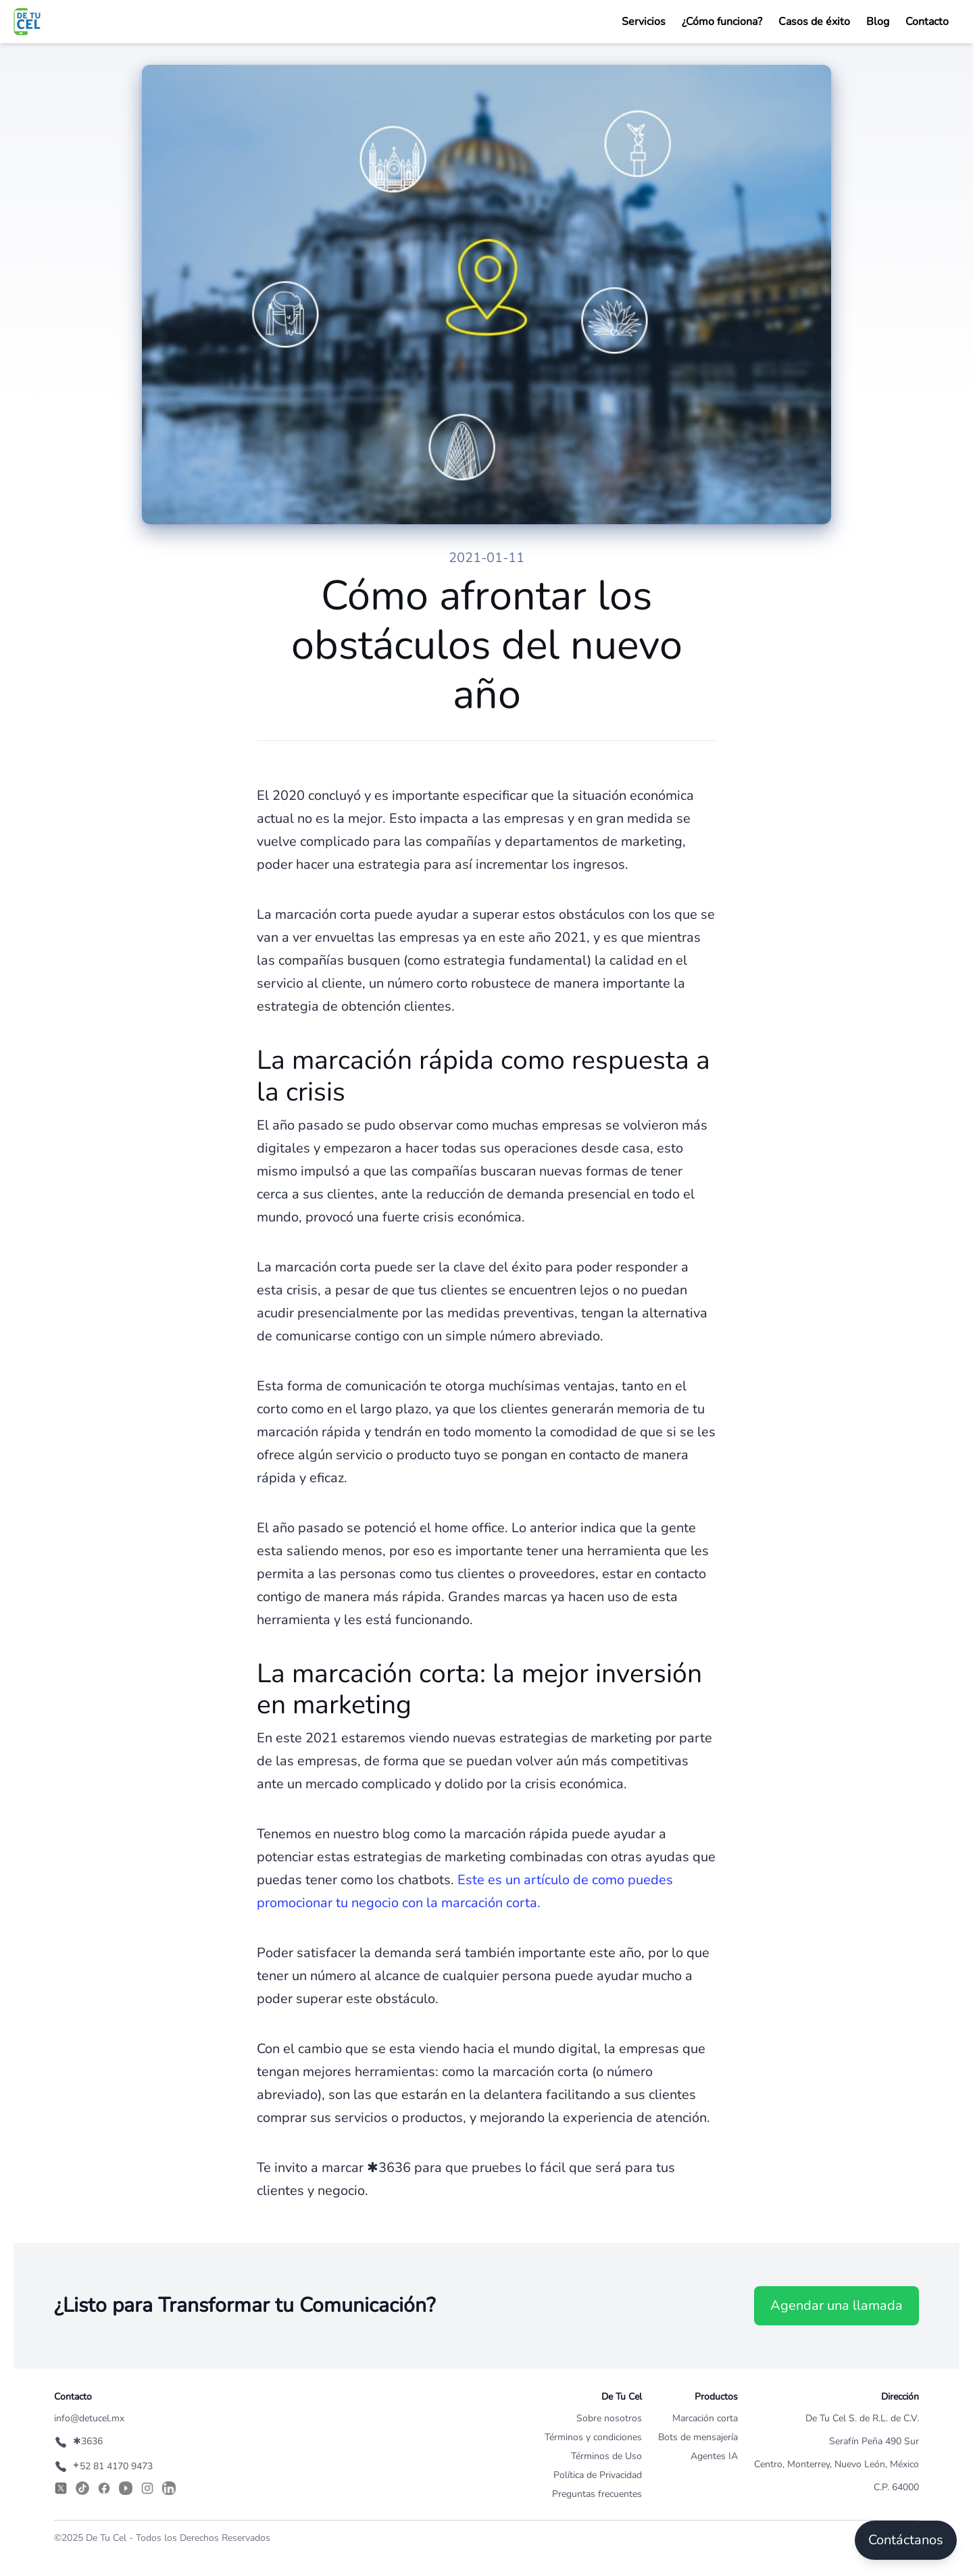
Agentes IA (714, 2456)
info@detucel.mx (89, 2418)
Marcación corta (705, 2418)
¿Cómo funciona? (722, 21)
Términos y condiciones (593, 2437)
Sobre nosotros (609, 2418)
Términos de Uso (606, 2456)
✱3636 (78, 2441)
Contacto (927, 21)
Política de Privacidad (597, 2475)
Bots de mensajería (698, 2437)
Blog (877, 21)
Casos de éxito (814, 21)
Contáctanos (905, 2540)
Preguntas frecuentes (597, 2493)
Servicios (644, 21)
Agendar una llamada (836, 2305)
